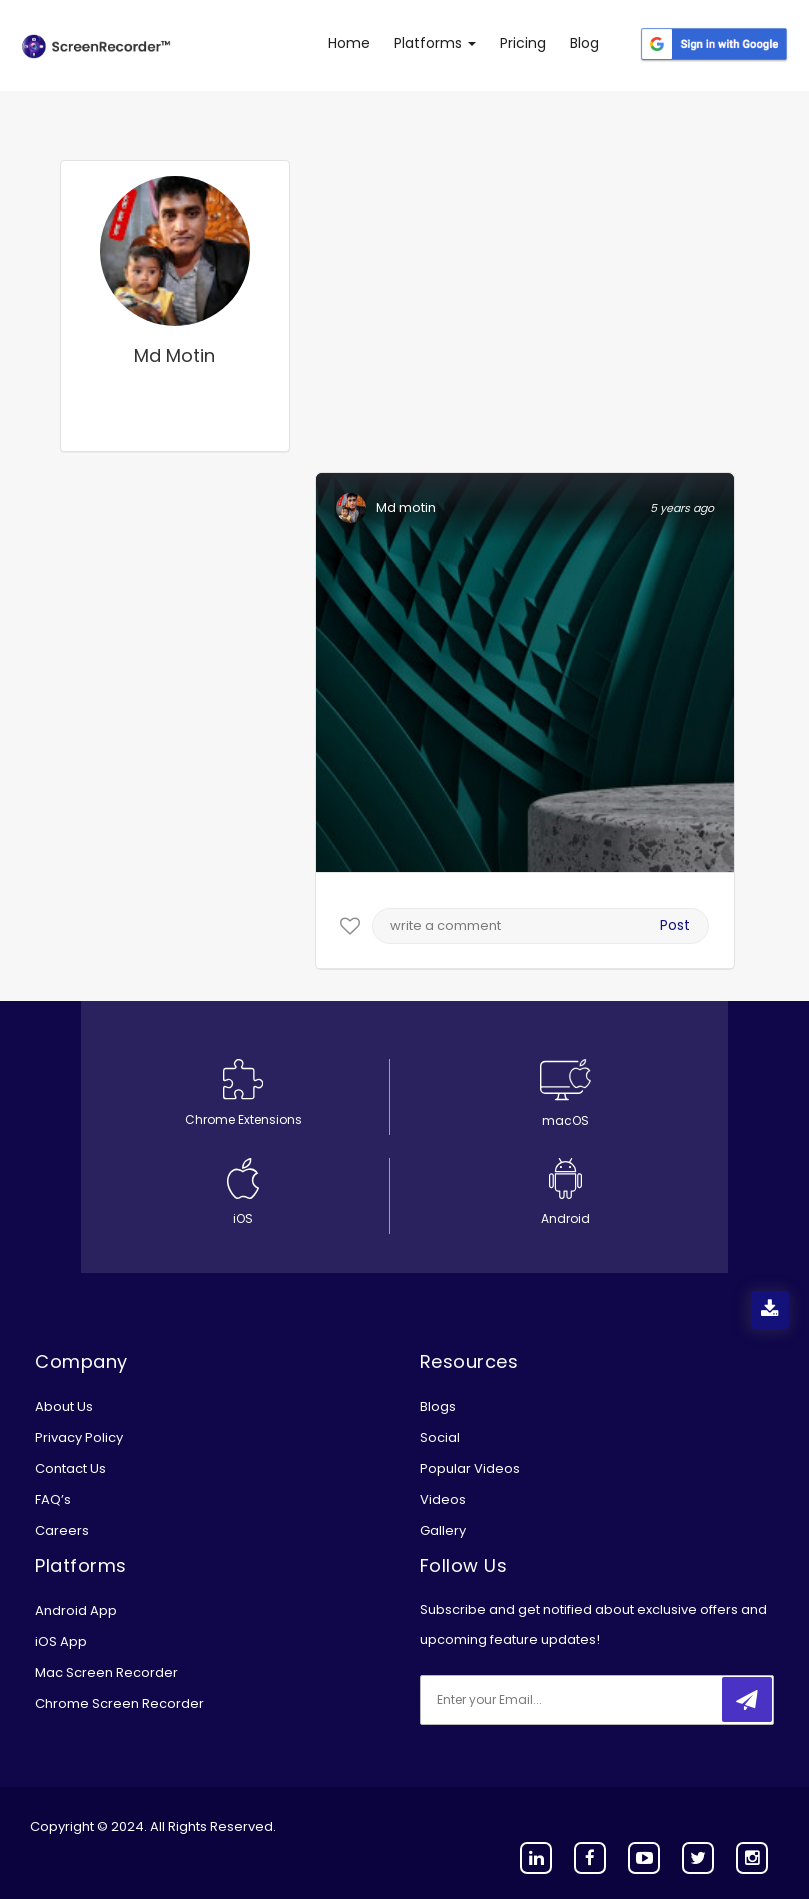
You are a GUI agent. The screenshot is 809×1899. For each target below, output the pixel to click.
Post (675, 925)
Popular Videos (470, 1468)
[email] (553, 1700)
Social (440, 1437)
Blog (584, 43)
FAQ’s (53, 1499)
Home (349, 43)
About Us (64, 1406)
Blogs (438, 1406)
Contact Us (70, 1468)
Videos (443, 1499)
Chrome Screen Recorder (119, 1703)
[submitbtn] (747, 1699)
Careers (62, 1530)
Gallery (443, 1530)
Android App (76, 1610)
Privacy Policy (79, 1437)
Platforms (435, 43)
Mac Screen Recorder (106, 1672)
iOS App (61, 1641)
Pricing (523, 43)
